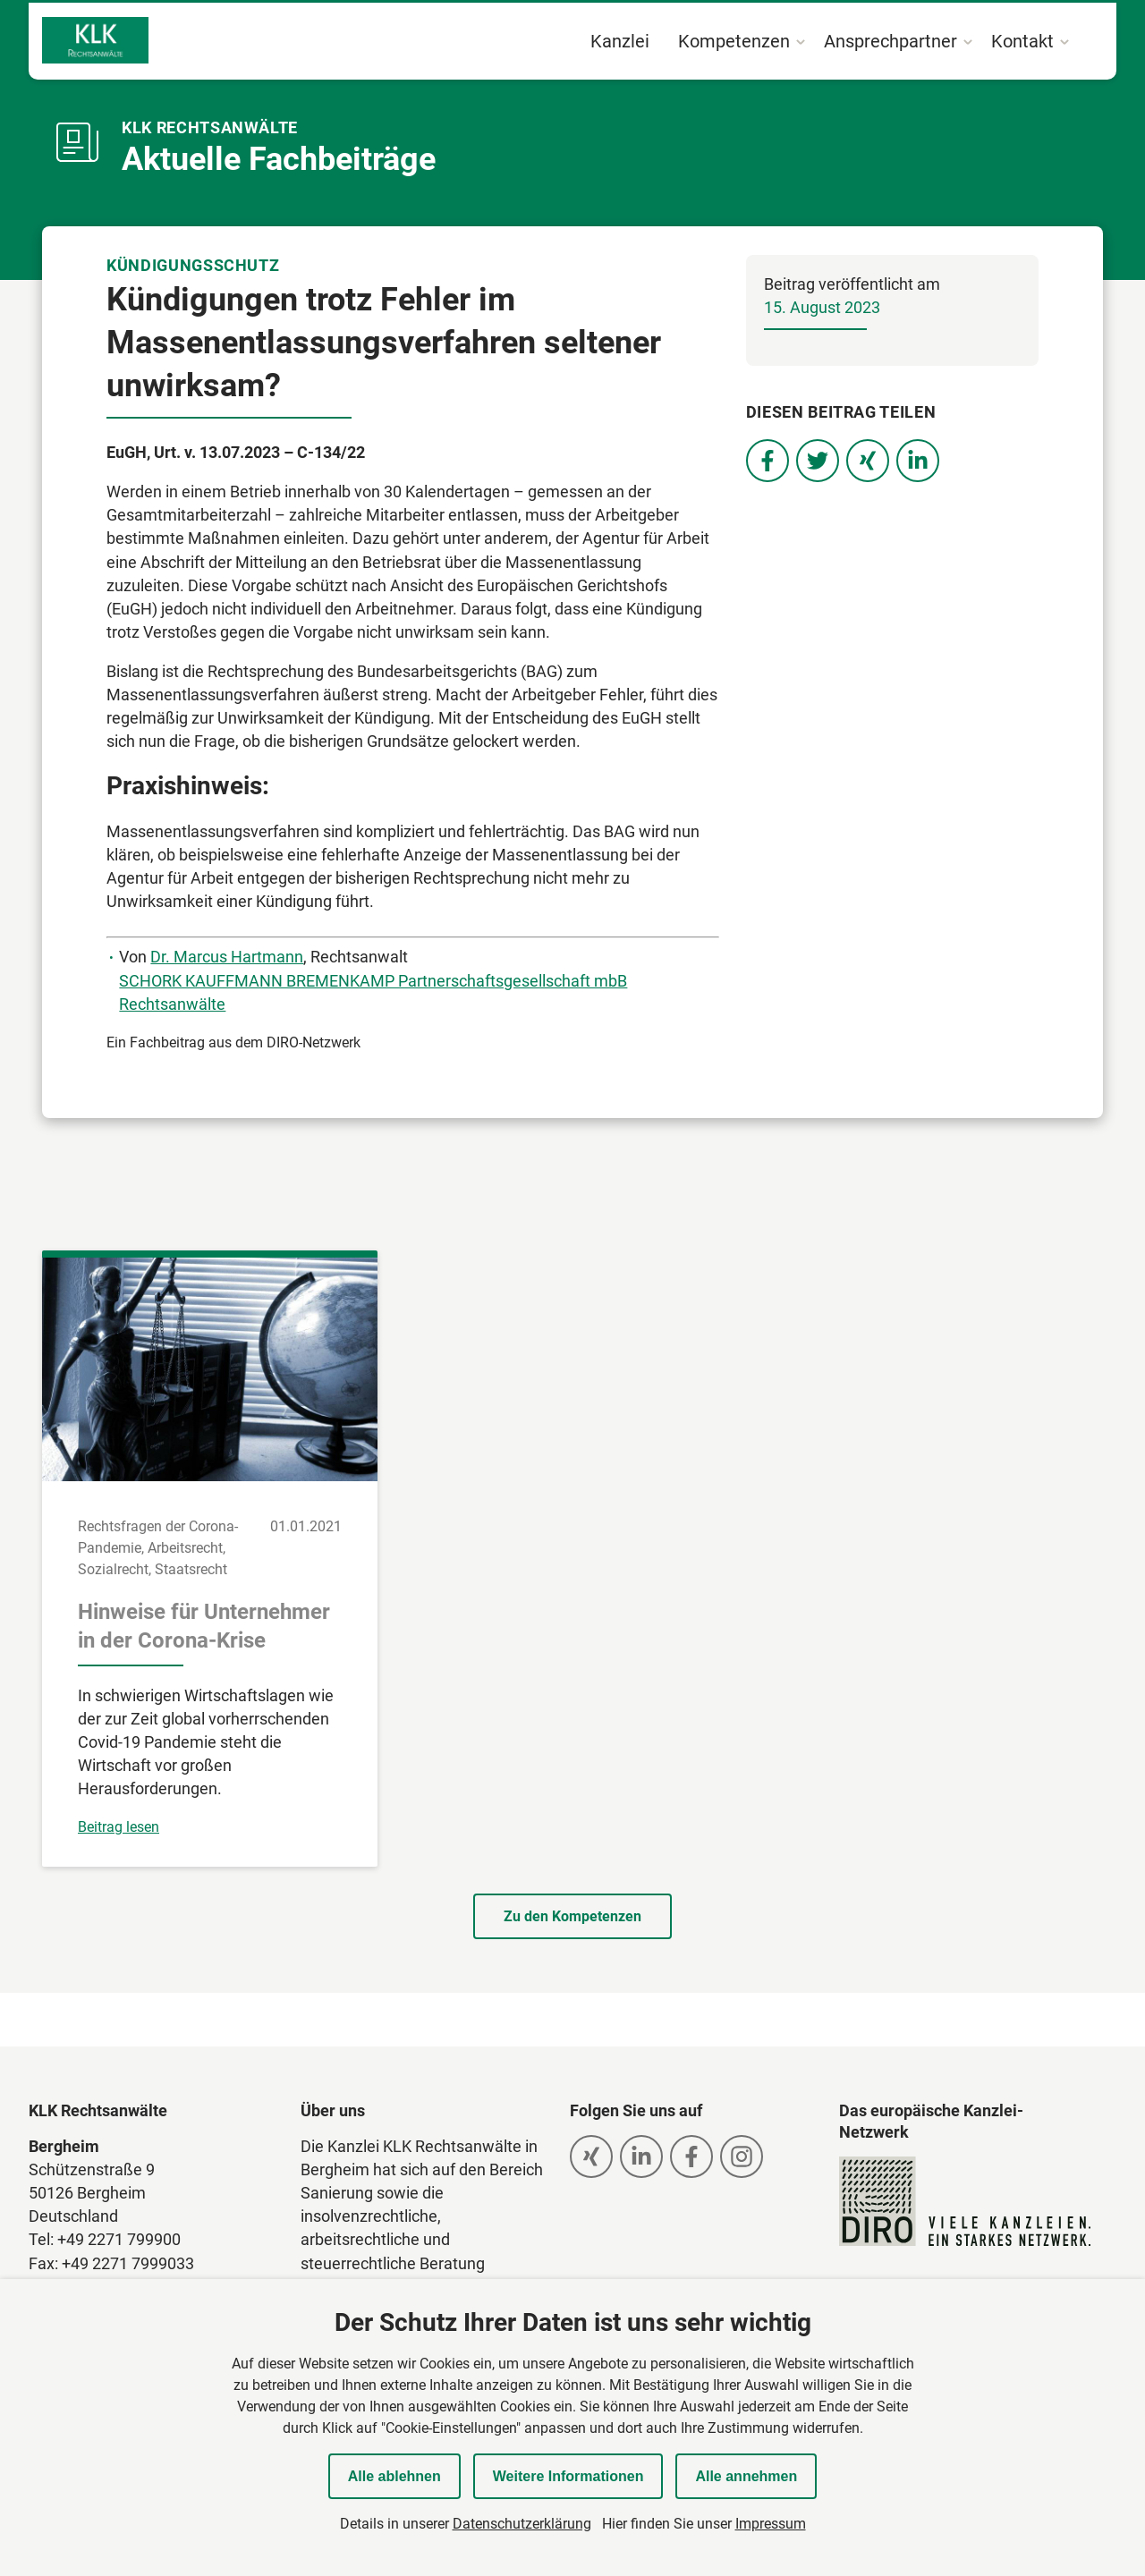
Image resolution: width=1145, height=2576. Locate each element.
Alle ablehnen (394, 2476)
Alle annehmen (746, 2476)
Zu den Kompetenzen (572, 1916)
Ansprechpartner (890, 41)
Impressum (770, 2523)
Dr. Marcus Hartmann (226, 956)
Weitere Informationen (568, 2476)
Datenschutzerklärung (522, 2523)
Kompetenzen (734, 41)
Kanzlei (619, 41)
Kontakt (1022, 41)
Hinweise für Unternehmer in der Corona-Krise (204, 1626)
